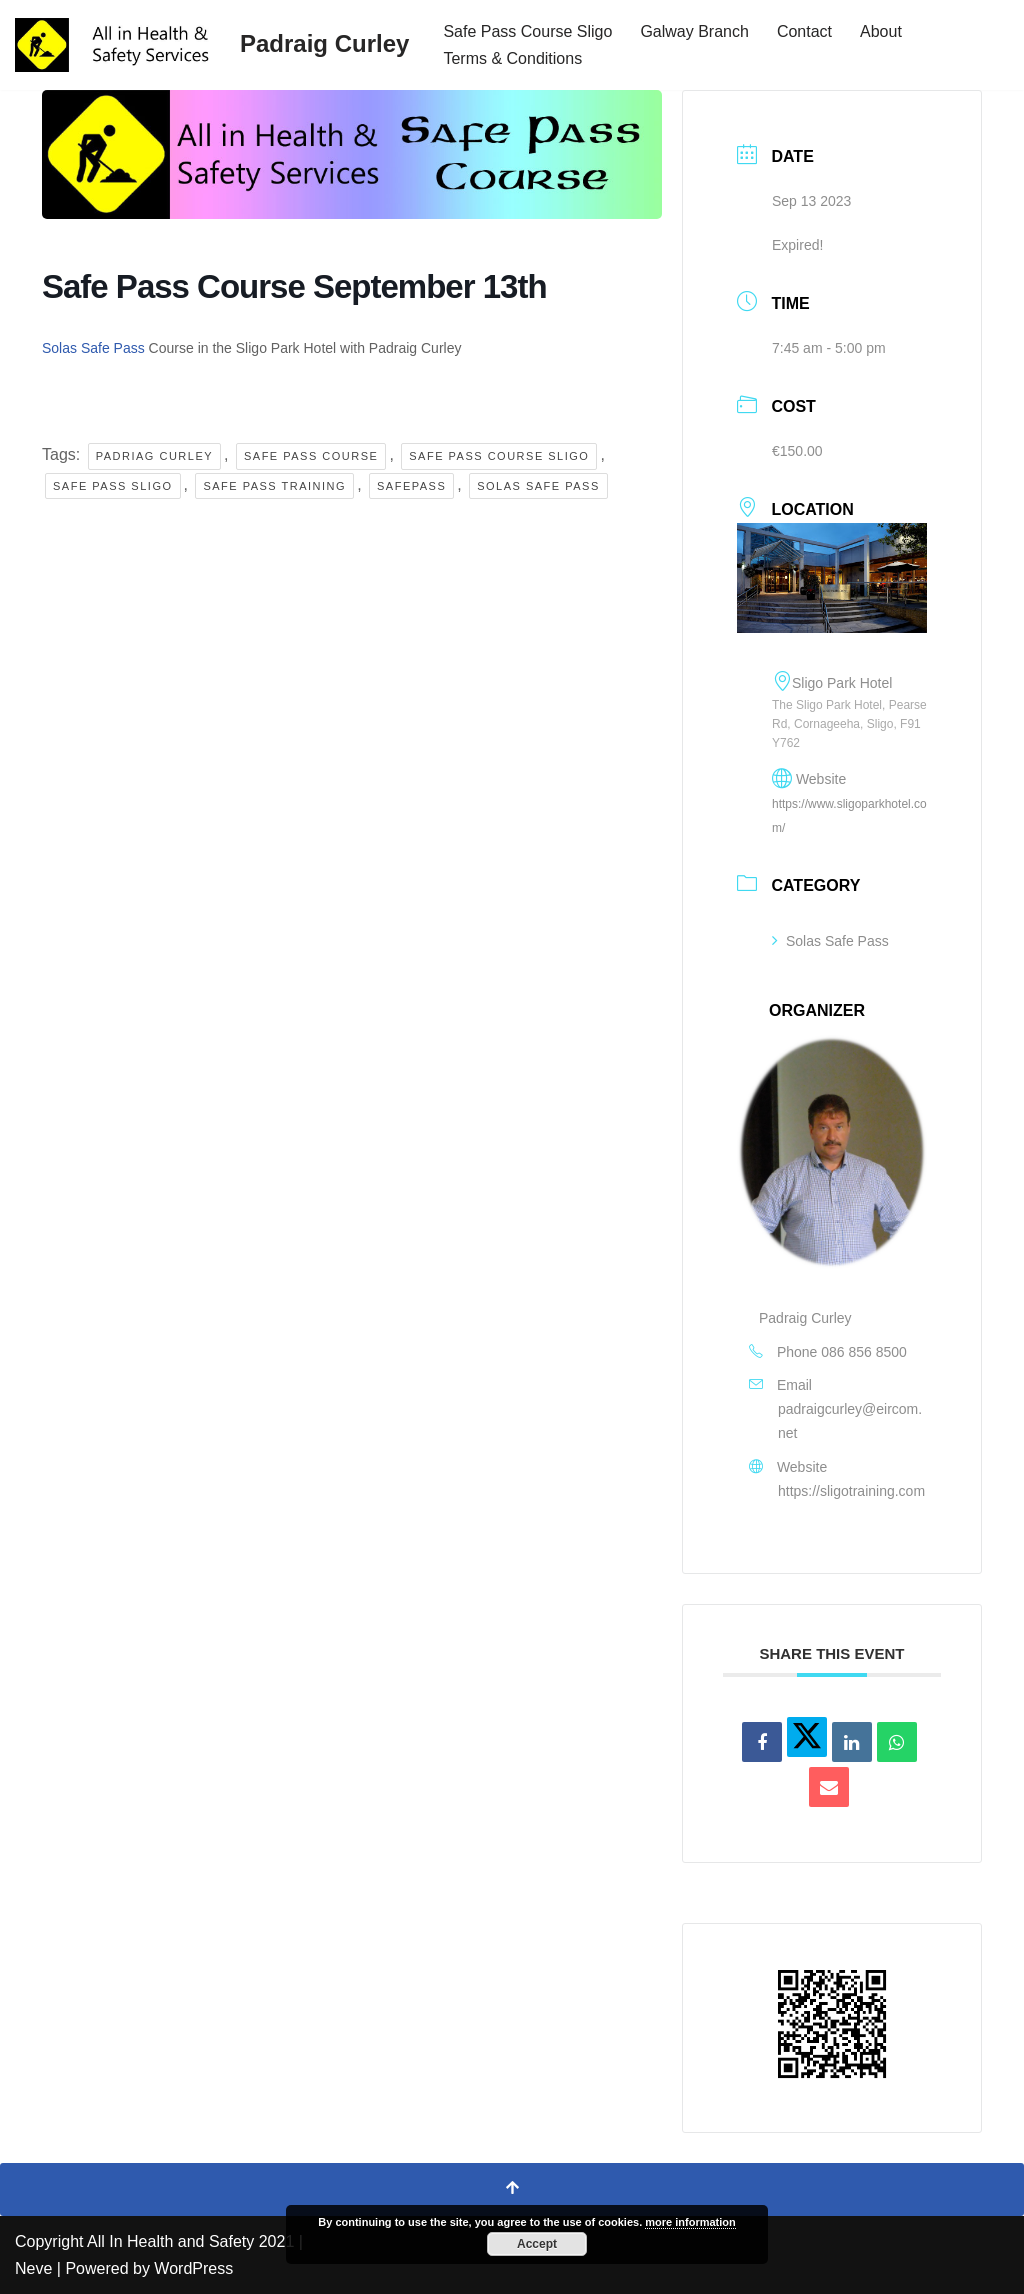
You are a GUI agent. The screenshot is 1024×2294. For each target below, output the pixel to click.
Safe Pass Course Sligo (527, 31)
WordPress (193, 2268)
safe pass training (274, 486)
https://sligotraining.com (851, 1491)
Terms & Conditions (512, 58)
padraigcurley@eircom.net (850, 1421)
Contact (804, 31)
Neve (33, 2268)
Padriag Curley (154, 456)
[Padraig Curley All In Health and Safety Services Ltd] (212, 45)
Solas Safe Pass (93, 348)
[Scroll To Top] (512, 2189)
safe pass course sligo (499, 456)
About (881, 31)
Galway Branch (694, 31)
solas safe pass (538, 486)
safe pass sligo (113, 486)
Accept (537, 2244)
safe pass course (311, 456)
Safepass (411, 486)
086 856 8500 (864, 1352)
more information (690, 2222)
